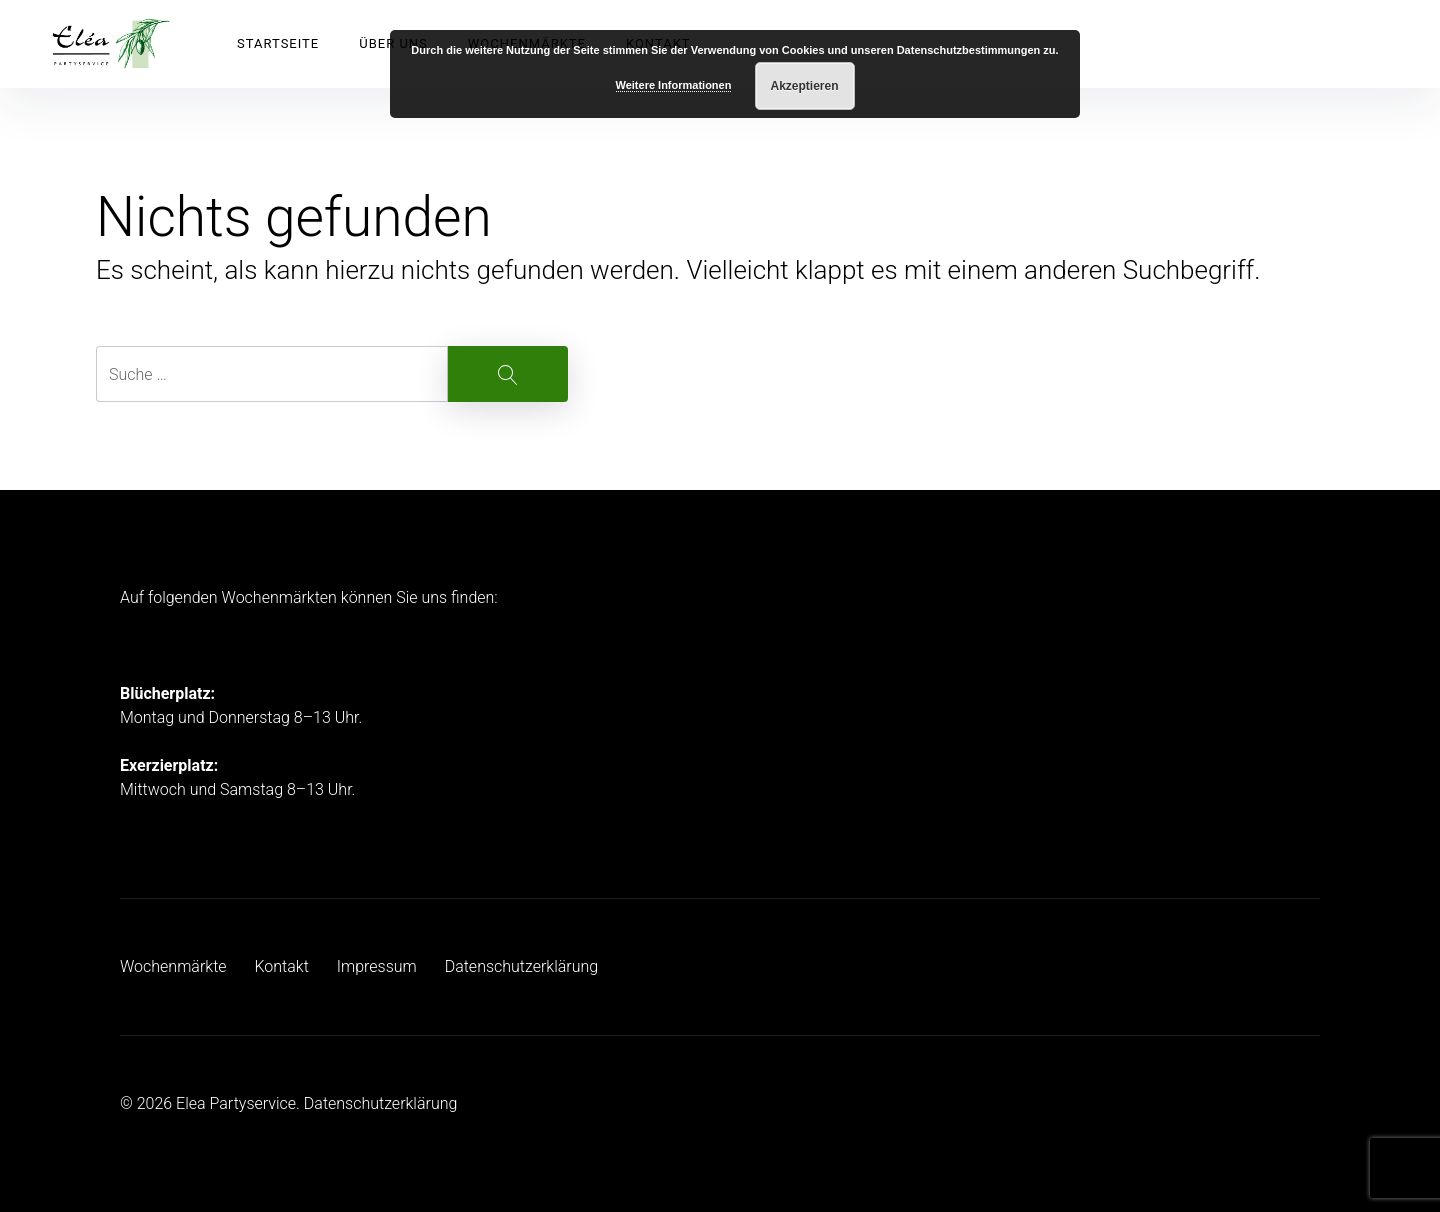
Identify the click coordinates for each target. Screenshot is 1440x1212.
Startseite (278, 43)
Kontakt (281, 966)
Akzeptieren (804, 86)
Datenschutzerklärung (522, 966)
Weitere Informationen (674, 85)
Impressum (377, 966)
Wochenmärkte (173, 966)
